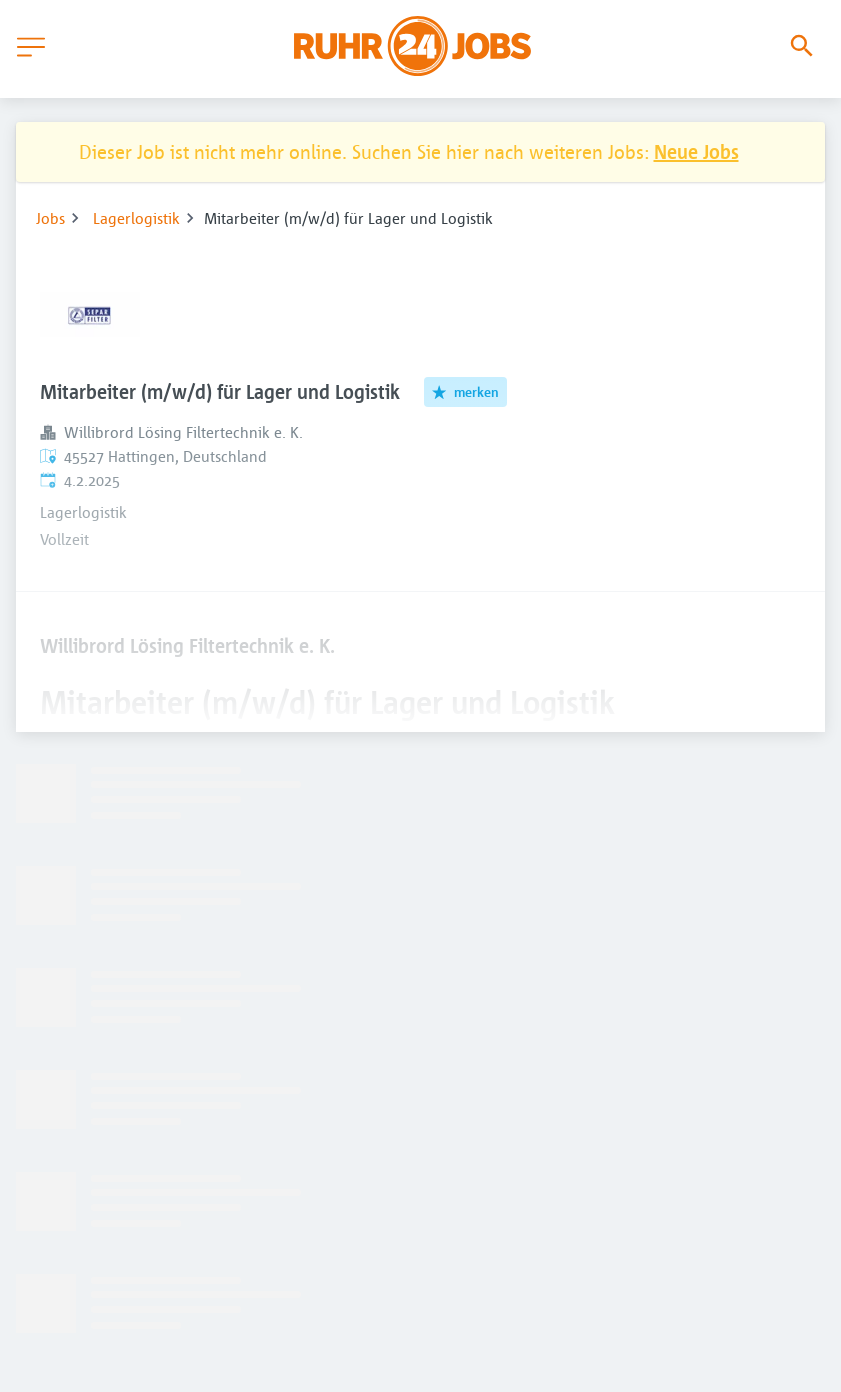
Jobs (50, 218)
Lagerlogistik (136, 218)
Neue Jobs (696, 151)
